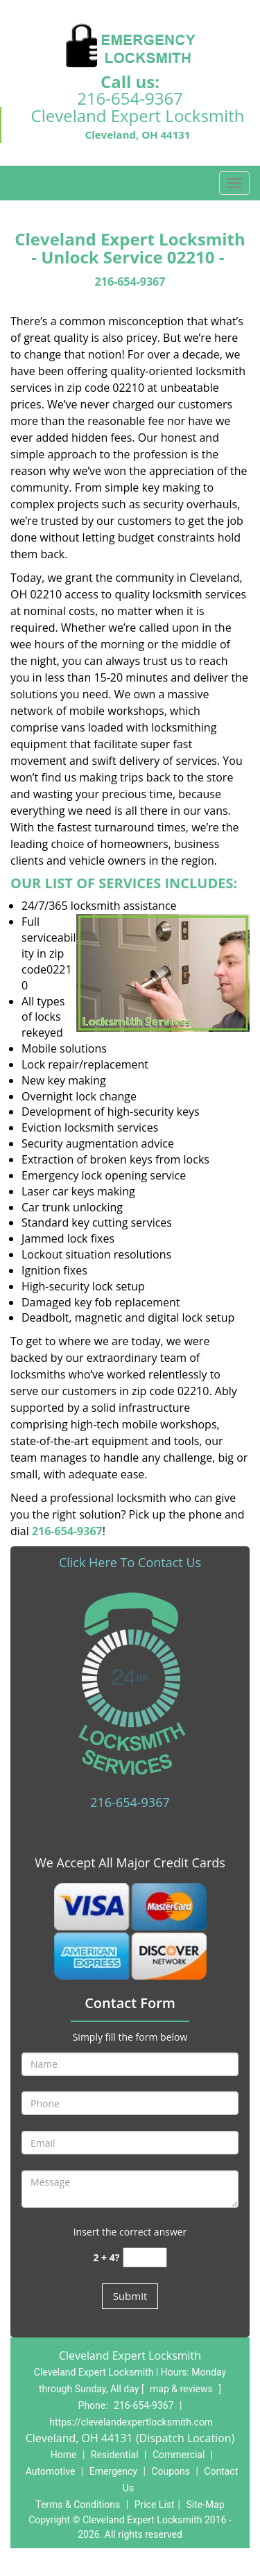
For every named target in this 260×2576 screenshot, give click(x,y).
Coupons (170, 2471)
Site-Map (206, 2504)
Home (64, 2454)
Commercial (179, 2454)
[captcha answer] (145, 2257)
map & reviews (182, 2388)
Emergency (113, 2471)
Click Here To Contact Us (130, 1562)
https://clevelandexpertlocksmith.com (131, 2422)
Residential (115, 2454)
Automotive (51, 2471)
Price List (155, 2504)
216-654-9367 (130, 98)
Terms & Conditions (77, 2504)
